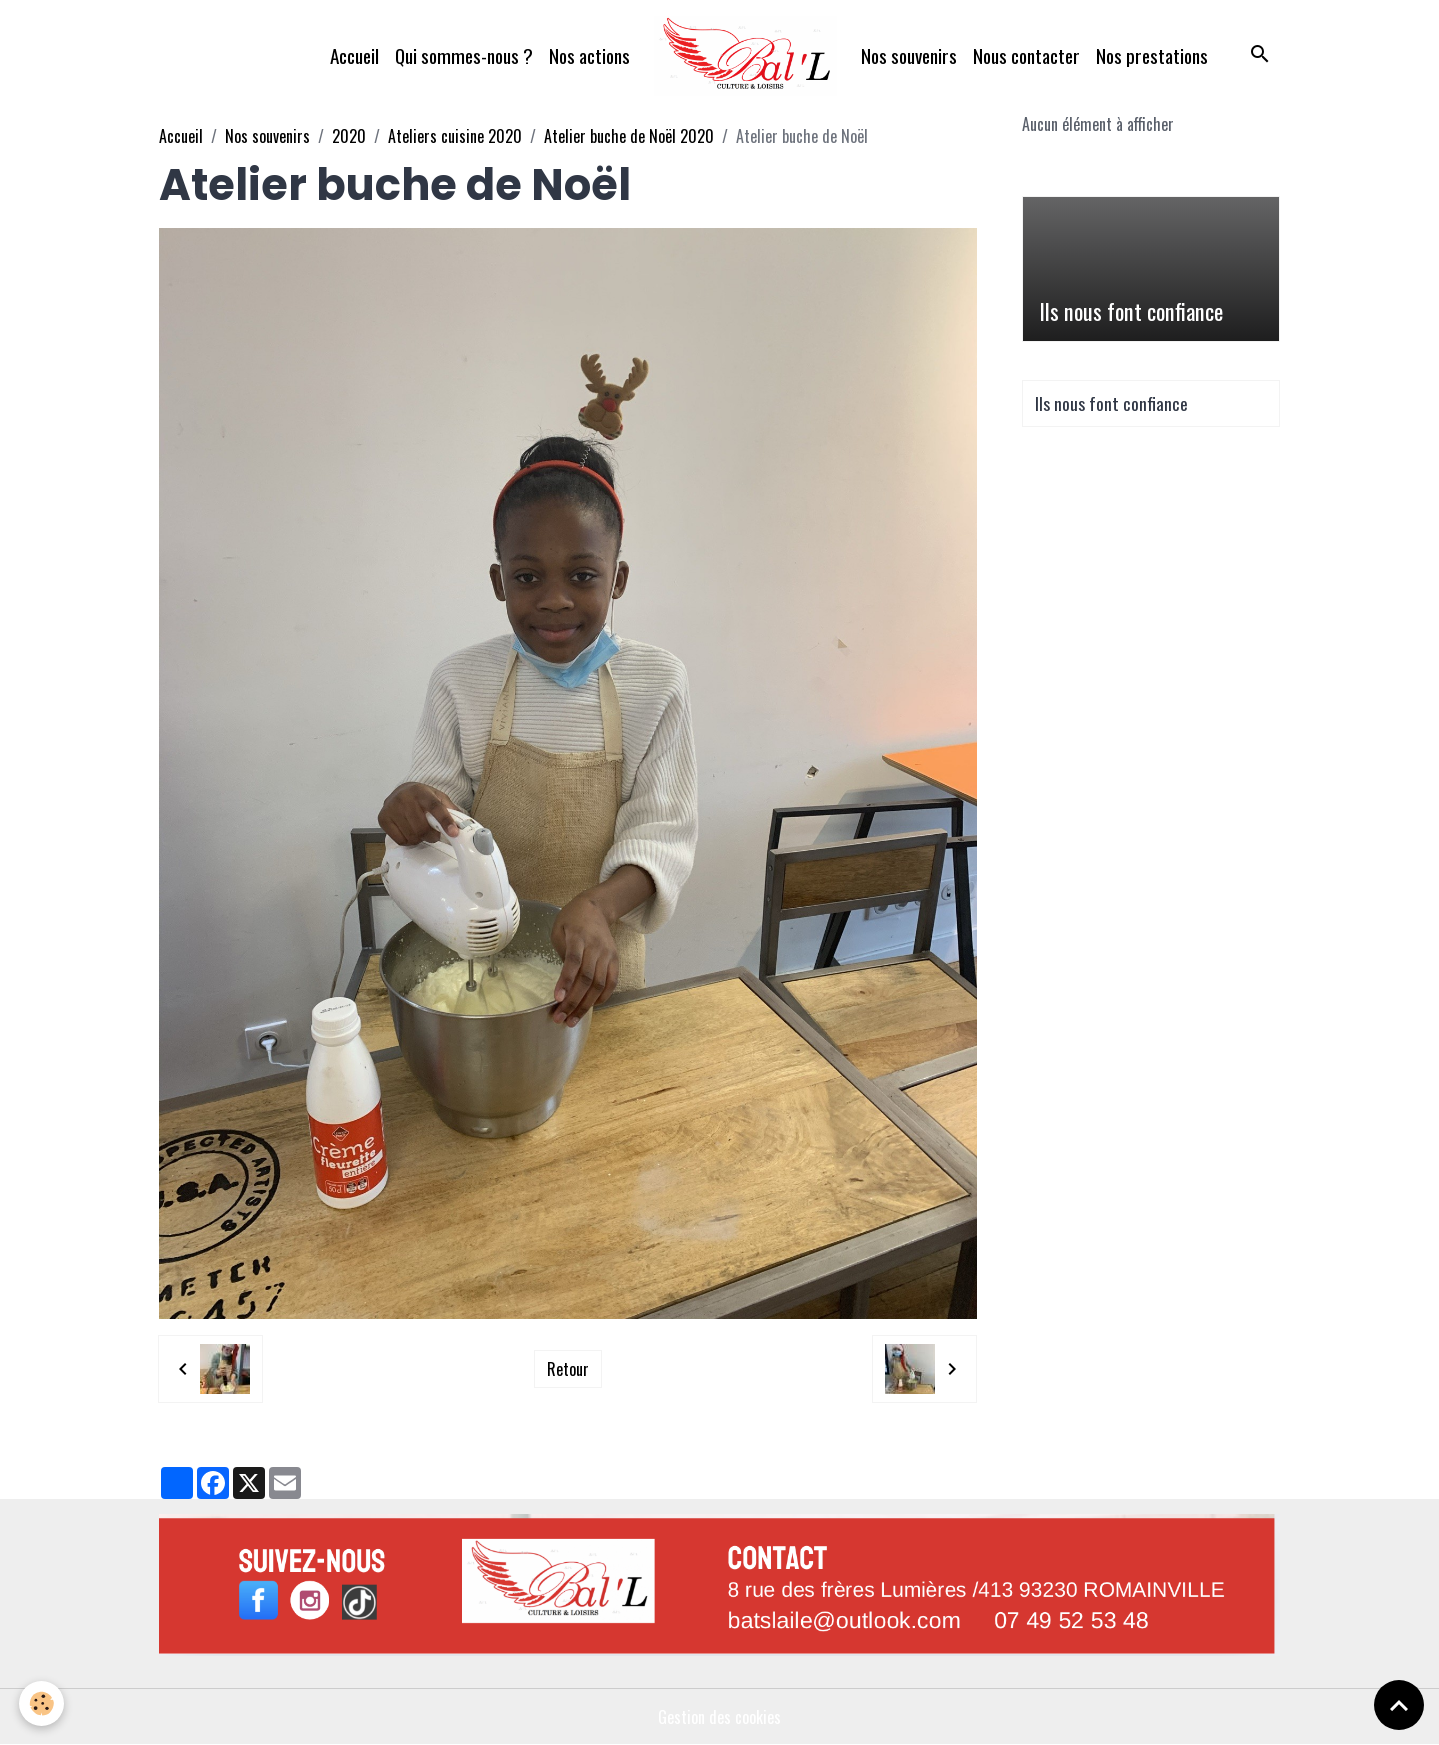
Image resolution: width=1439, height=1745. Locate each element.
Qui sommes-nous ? (464, 55)
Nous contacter (1026, 55)
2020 (349, 136)
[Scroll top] (1399, 1705)
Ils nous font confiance (1131, 311)
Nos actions (589, 55)
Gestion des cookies (719, 1717)
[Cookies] (42, 1703)
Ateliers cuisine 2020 (455, 136)
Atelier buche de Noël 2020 (629, 136)
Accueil (354, 55)
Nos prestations (1152, 55)
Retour (568, 1369)
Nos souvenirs (909, 55)
